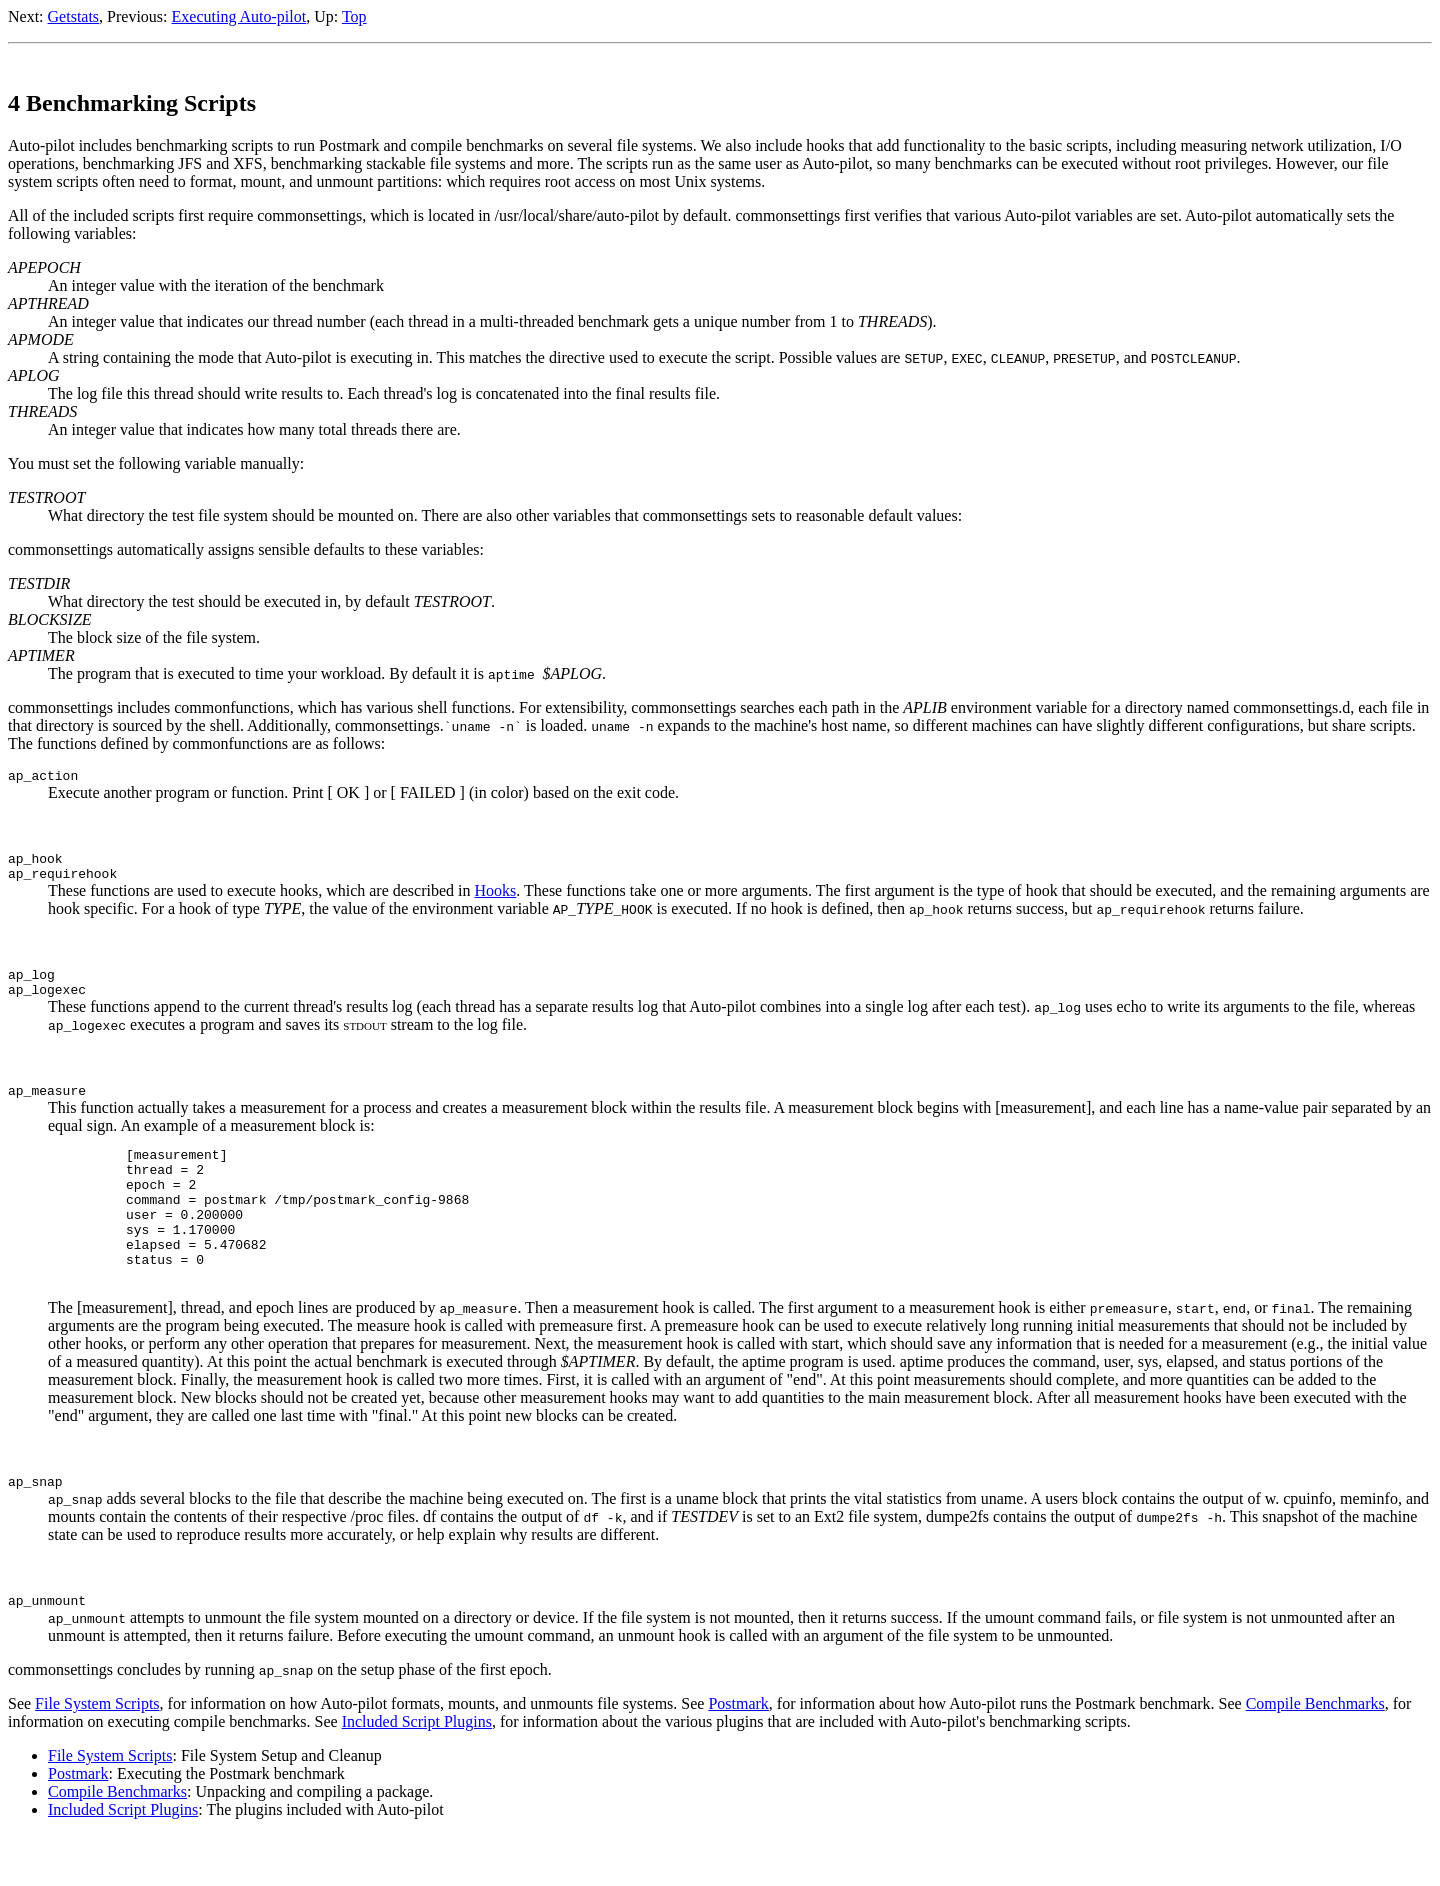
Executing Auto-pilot (239, 16)
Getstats (74, 16)
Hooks (496, 899)
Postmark (738, 1754)
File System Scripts (97, 1754)
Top (354, 16)
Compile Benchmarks (1315, 1754)
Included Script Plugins (417, 1772)
